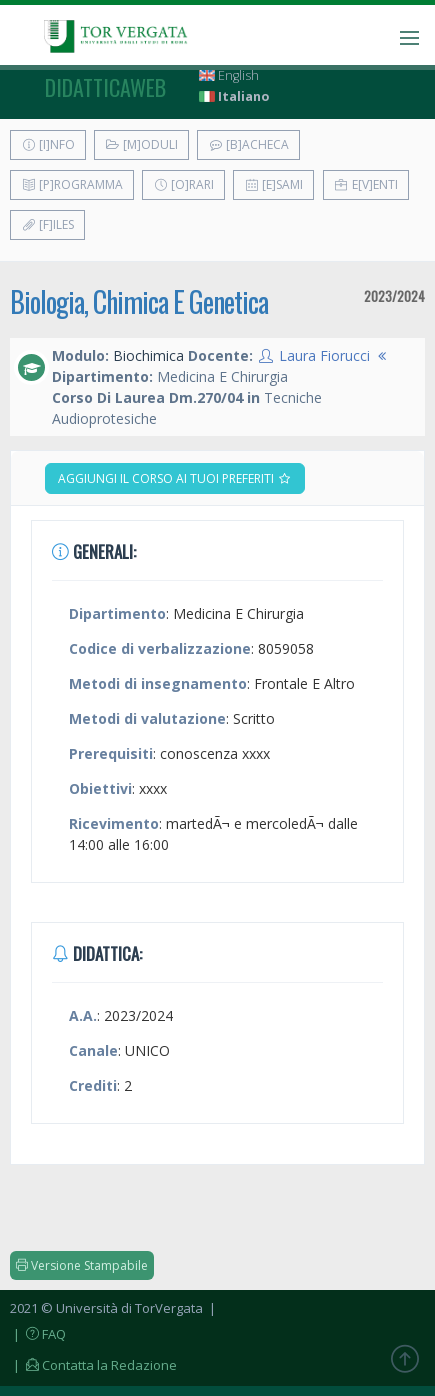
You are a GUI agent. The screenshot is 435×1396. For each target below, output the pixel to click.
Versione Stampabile (82, 1265)
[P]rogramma (72, 184)
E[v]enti (366, 184)
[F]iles (47, 224)
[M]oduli (141, 144)
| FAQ (38, 1334)
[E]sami (273, 184)
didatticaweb (105, 87)
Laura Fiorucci (324, 355)
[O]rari (183, 184)
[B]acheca (248, 144)
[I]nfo (48, 144)
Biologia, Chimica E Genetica (139, 301)
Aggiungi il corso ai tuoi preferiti (175, 478)
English (229, 75)
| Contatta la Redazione (93, 1365)
